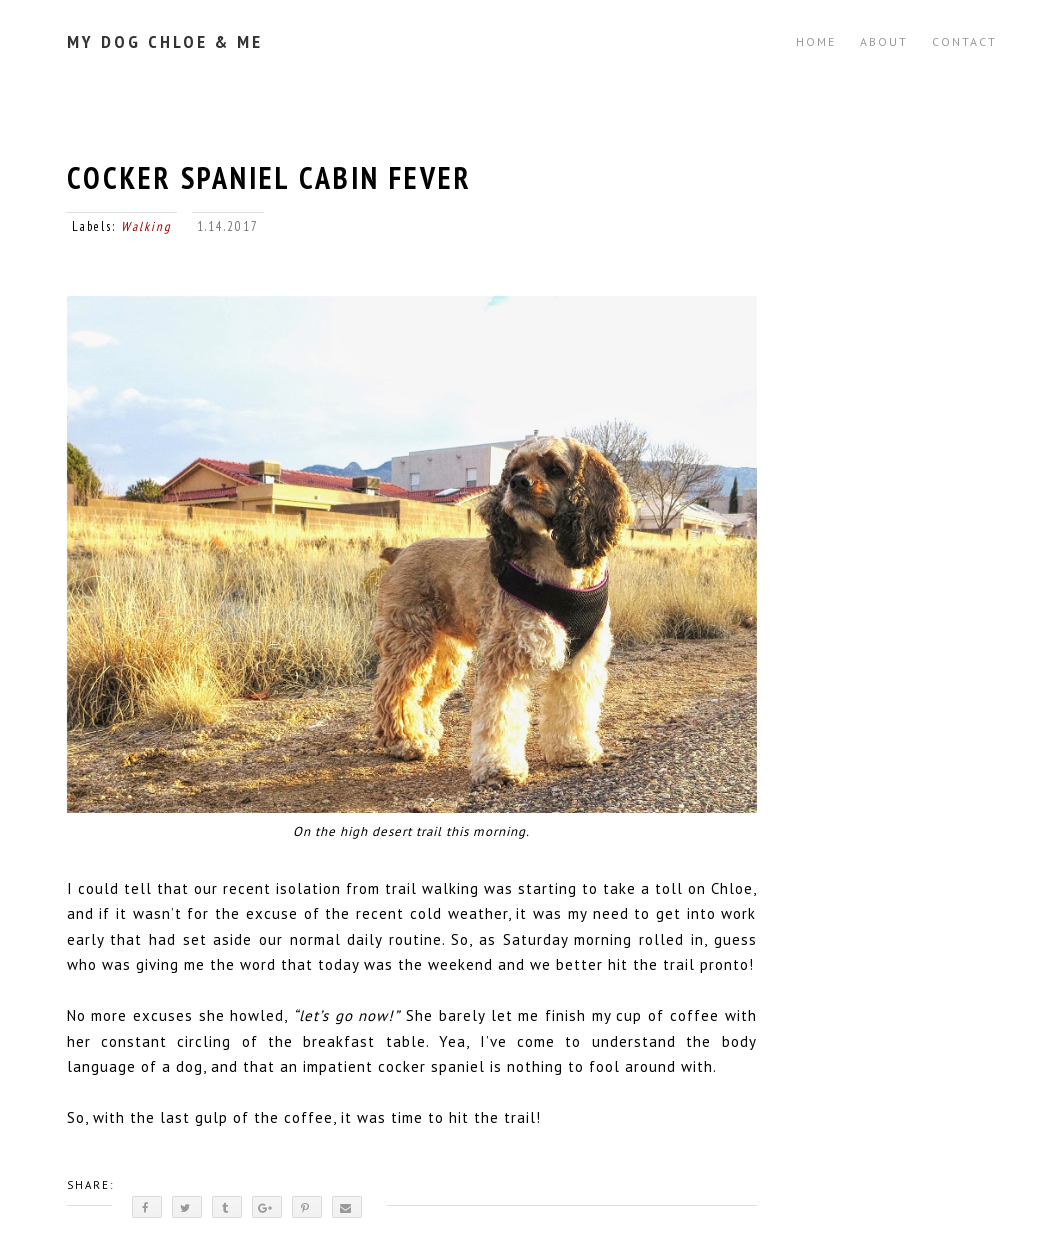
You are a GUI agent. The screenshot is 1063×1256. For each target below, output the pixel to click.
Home (816, 41)
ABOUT (884, 41)
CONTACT (964, 41)
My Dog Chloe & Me (165, 41)
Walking (146, 226)
